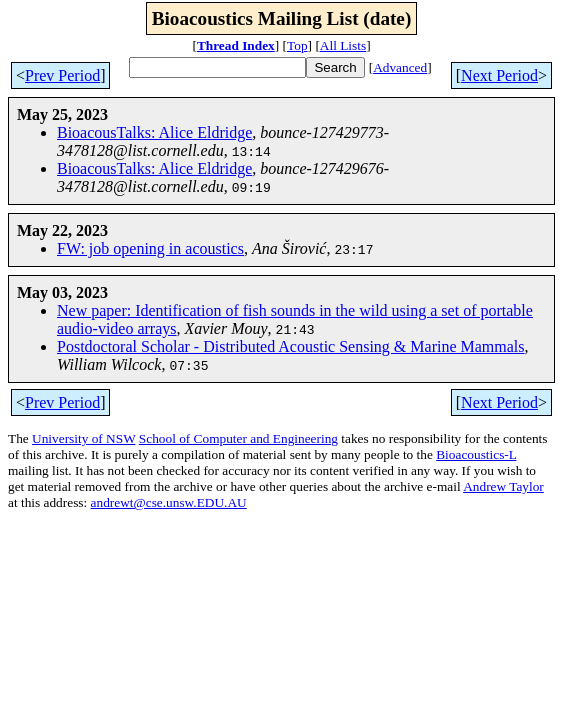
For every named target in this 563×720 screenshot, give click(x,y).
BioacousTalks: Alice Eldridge (154, 132)
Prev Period (62, 75)
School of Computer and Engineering (238, 438)
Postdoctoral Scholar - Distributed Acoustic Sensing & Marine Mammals (291, 346)
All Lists (343, 45)
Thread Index (236, 45)
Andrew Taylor (503, 486)
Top (297, 45)
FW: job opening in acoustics (150, 248)
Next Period (499, 75)
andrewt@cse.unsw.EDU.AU (169, 502)
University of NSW (83, 438)
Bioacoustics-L (476, 454)
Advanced (400, 67)
